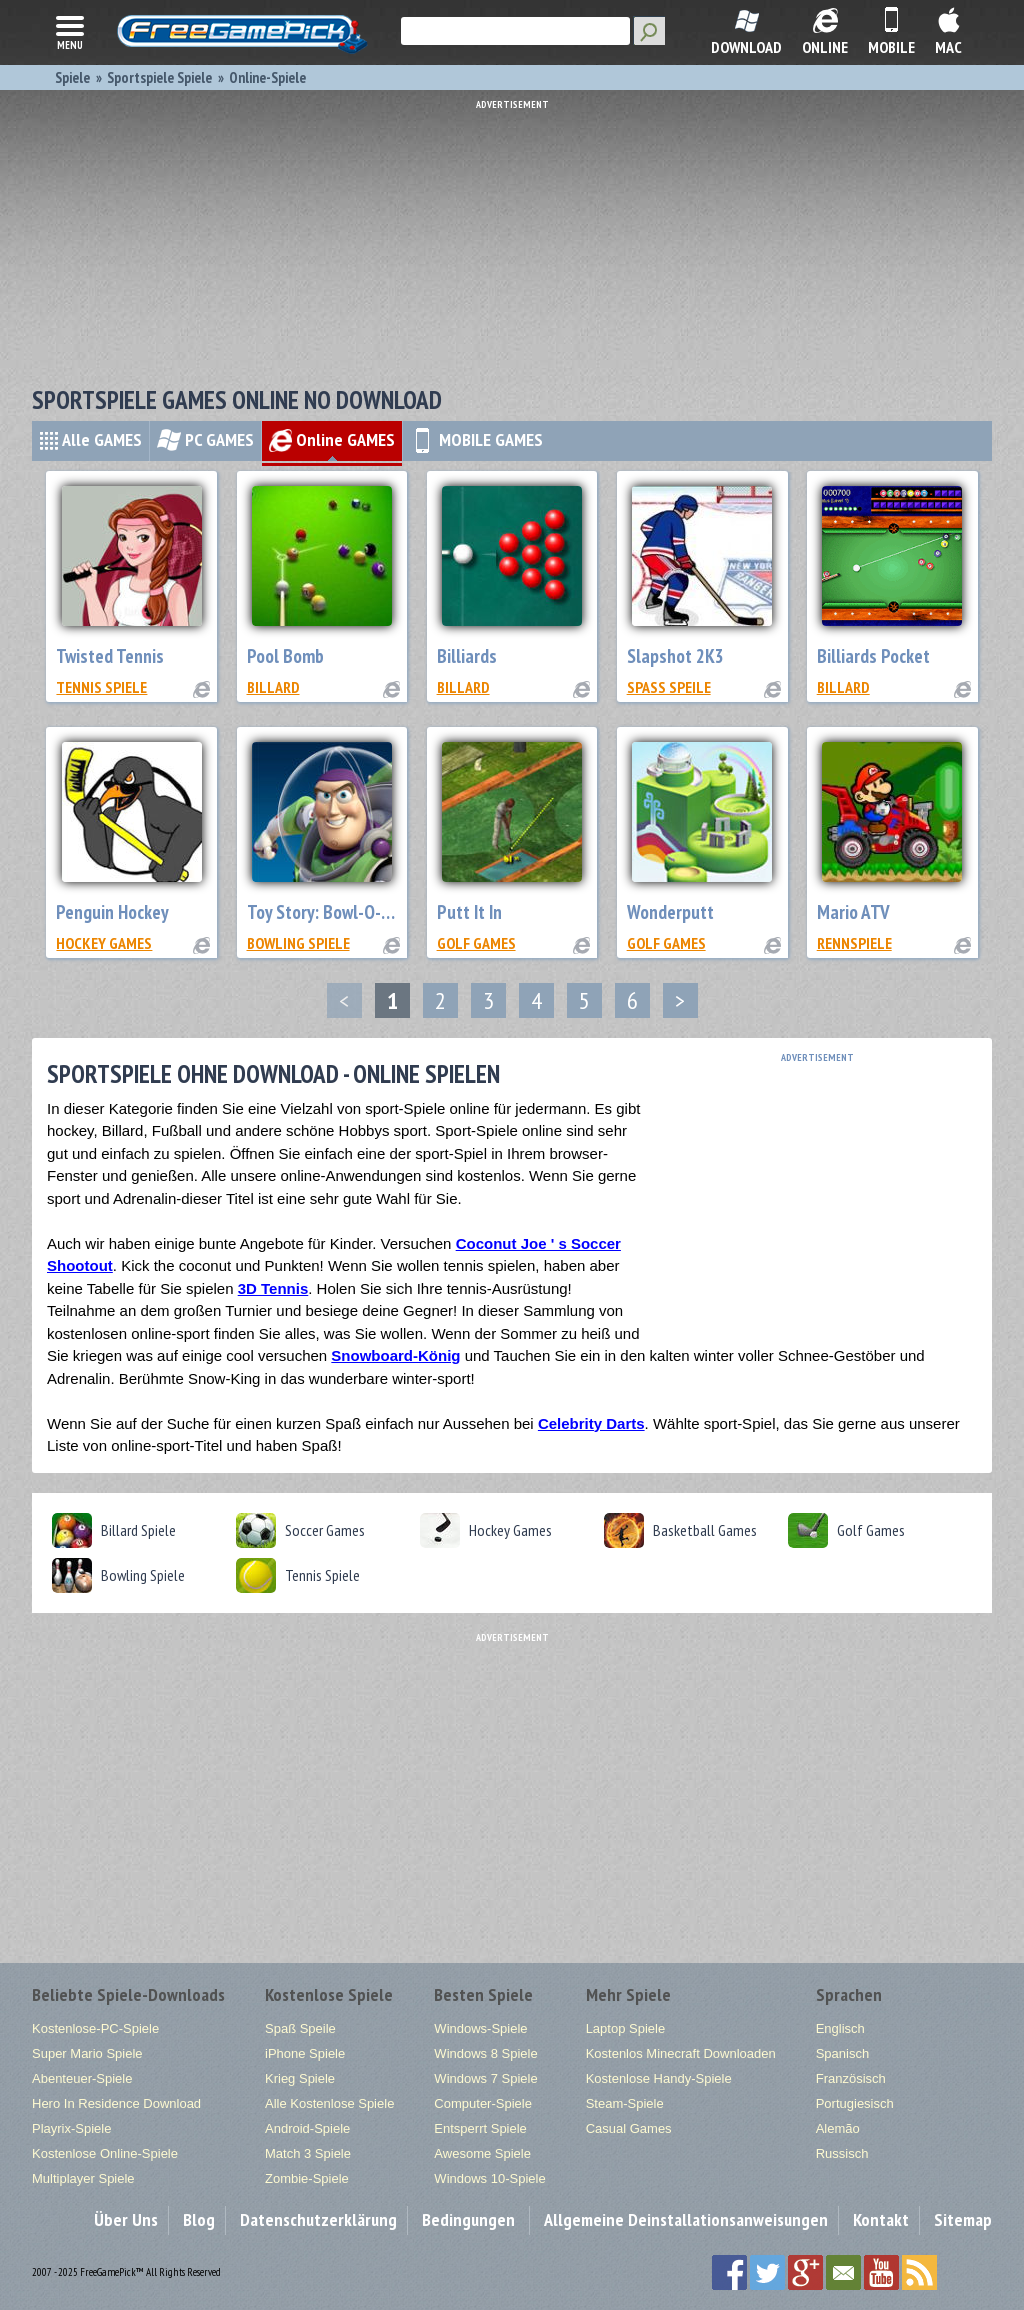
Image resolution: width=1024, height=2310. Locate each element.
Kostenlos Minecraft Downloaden (681, 2053)
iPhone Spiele (305, 2053)
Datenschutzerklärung (318, 2219)
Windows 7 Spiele (485, 2078)
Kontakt (881, 2219)
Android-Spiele (307, 2128)
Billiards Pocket (873, 656)
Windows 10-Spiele (489, 2178)
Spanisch (842, 2053)
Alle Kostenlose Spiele (329, 2103)
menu (70, 31)
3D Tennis (273, 1288)
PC (205, 439)
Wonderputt (670, 912)
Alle (90, 439)
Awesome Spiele (482, 2153)
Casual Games (629, 2128)
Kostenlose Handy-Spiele (659, 2078)
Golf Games (476, 943)
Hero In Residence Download (116, 2103)
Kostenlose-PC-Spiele (95, 2028)
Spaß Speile (669, 687)
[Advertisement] (517, 235)
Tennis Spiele (101, 687)
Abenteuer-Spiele (82, 2078)
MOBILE (476, 439)
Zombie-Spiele (307, 2178)
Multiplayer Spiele (83, 2178)
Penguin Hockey (112, 912)
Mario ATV (853, 912)
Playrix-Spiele (71, 2128)
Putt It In (469, 912)
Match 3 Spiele (308, 2153)
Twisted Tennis (110, 656)
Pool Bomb (285, 656)
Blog (199, 2219)
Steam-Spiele (625, 2103)
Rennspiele (854, 943)
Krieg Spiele (300, 2078)
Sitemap (963, 2219)
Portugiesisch (855, 2103)
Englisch (840, 2028)
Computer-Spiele (483, 2103)
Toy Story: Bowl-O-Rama (334, 912)
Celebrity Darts (591, 1423)
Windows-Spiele (480, 2028)
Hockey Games (104, 943)
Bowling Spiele (298, 943)
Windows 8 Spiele (485, 2053)
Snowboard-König (395, 1355)
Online (332, 439)
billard (273, 687)
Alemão (838, 2128)
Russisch (842, 2153)
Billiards (467, 656)
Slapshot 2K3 (675, 656)
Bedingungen (468, 2219)
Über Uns (126, 2219)
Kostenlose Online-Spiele (105, 2153)
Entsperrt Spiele (480, 2128)
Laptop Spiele (626, 2028)
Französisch (851, 2078)
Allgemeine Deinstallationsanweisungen (686, 2219)
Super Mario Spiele (87, 2053)
